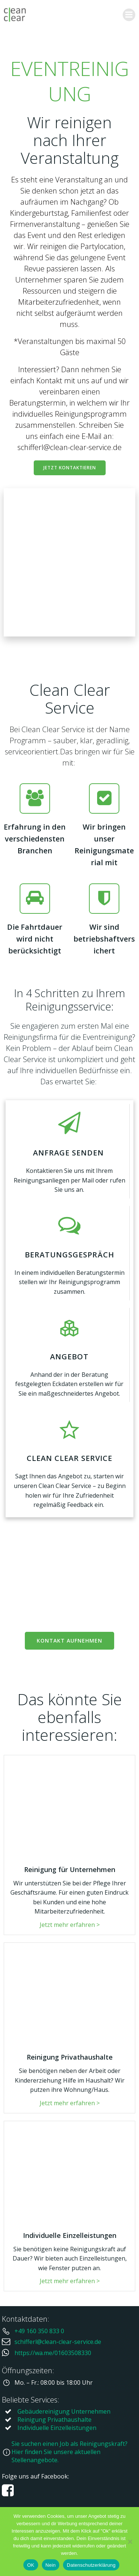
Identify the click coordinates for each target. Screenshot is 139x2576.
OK (30, 2565)
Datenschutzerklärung (91, 2565)
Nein (51, 2565)
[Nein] (129, 2541)
